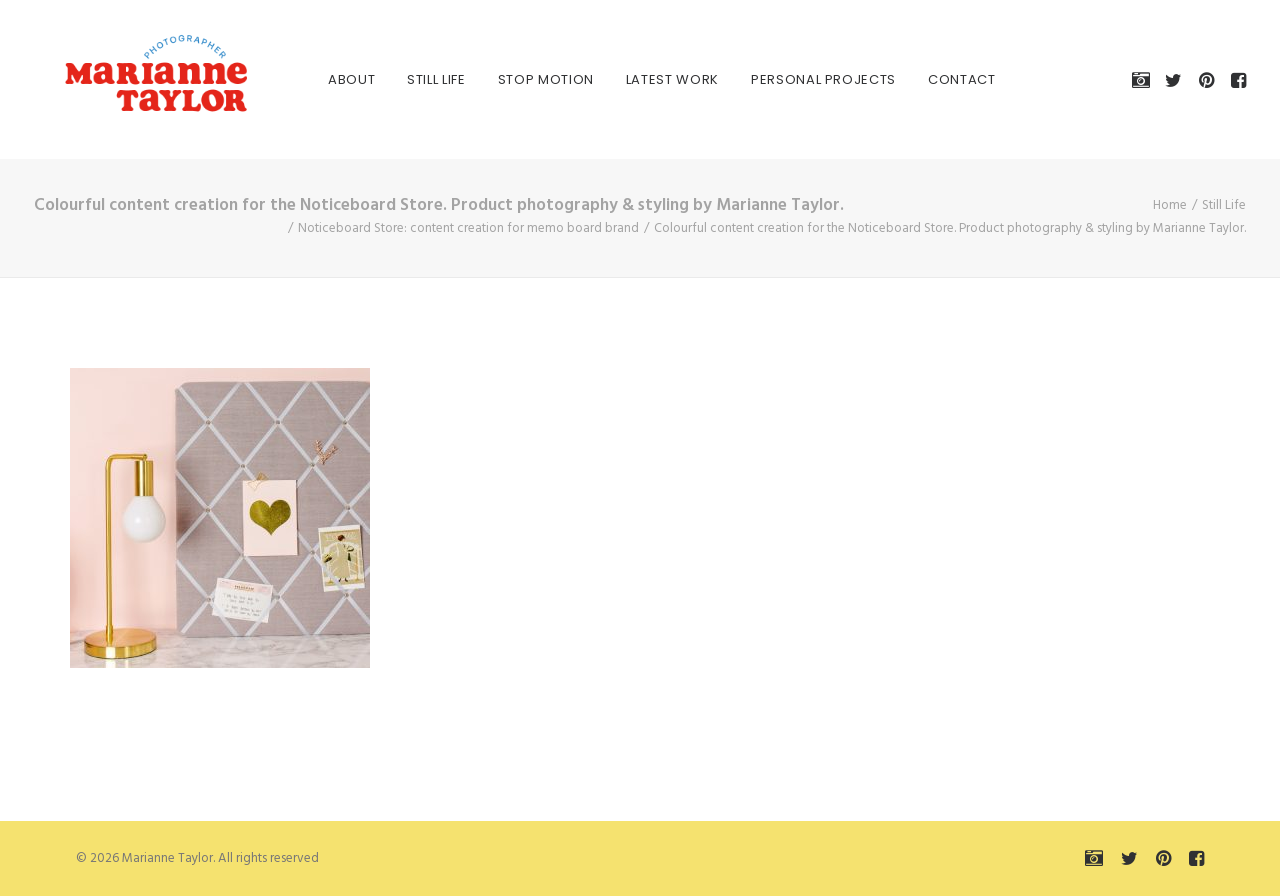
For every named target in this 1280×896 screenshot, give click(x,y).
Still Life (414, 79)
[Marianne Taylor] (128, 79)
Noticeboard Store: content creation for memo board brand (468, 228)
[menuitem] (329, 79)
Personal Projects (801, 79)
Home (1170, 205)
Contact (940, 79)
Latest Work (650, 79)
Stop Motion (524, 79)
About (329, 79)
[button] (1144, 79)
